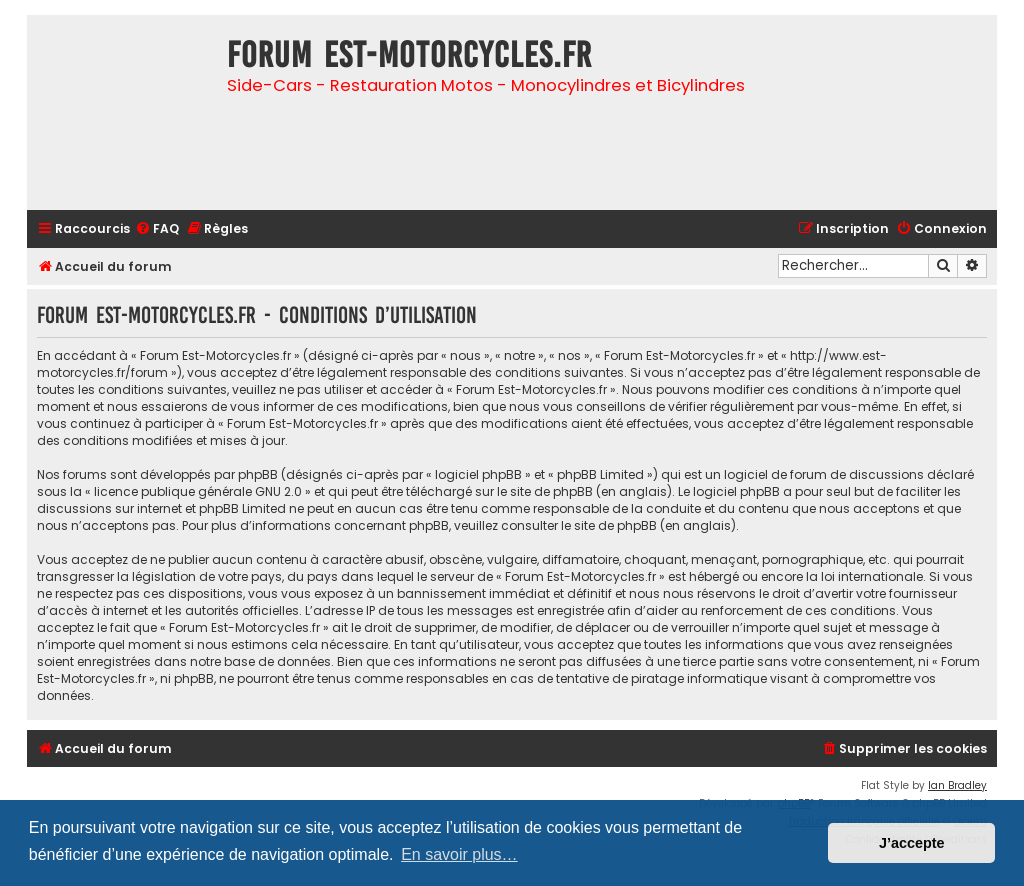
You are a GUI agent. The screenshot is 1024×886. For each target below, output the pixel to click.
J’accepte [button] (912, 843)
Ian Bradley (957, 785)
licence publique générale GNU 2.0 (198, 491)
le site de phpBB (545, 491)
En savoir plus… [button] (459, 854)
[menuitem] (157, 229)
